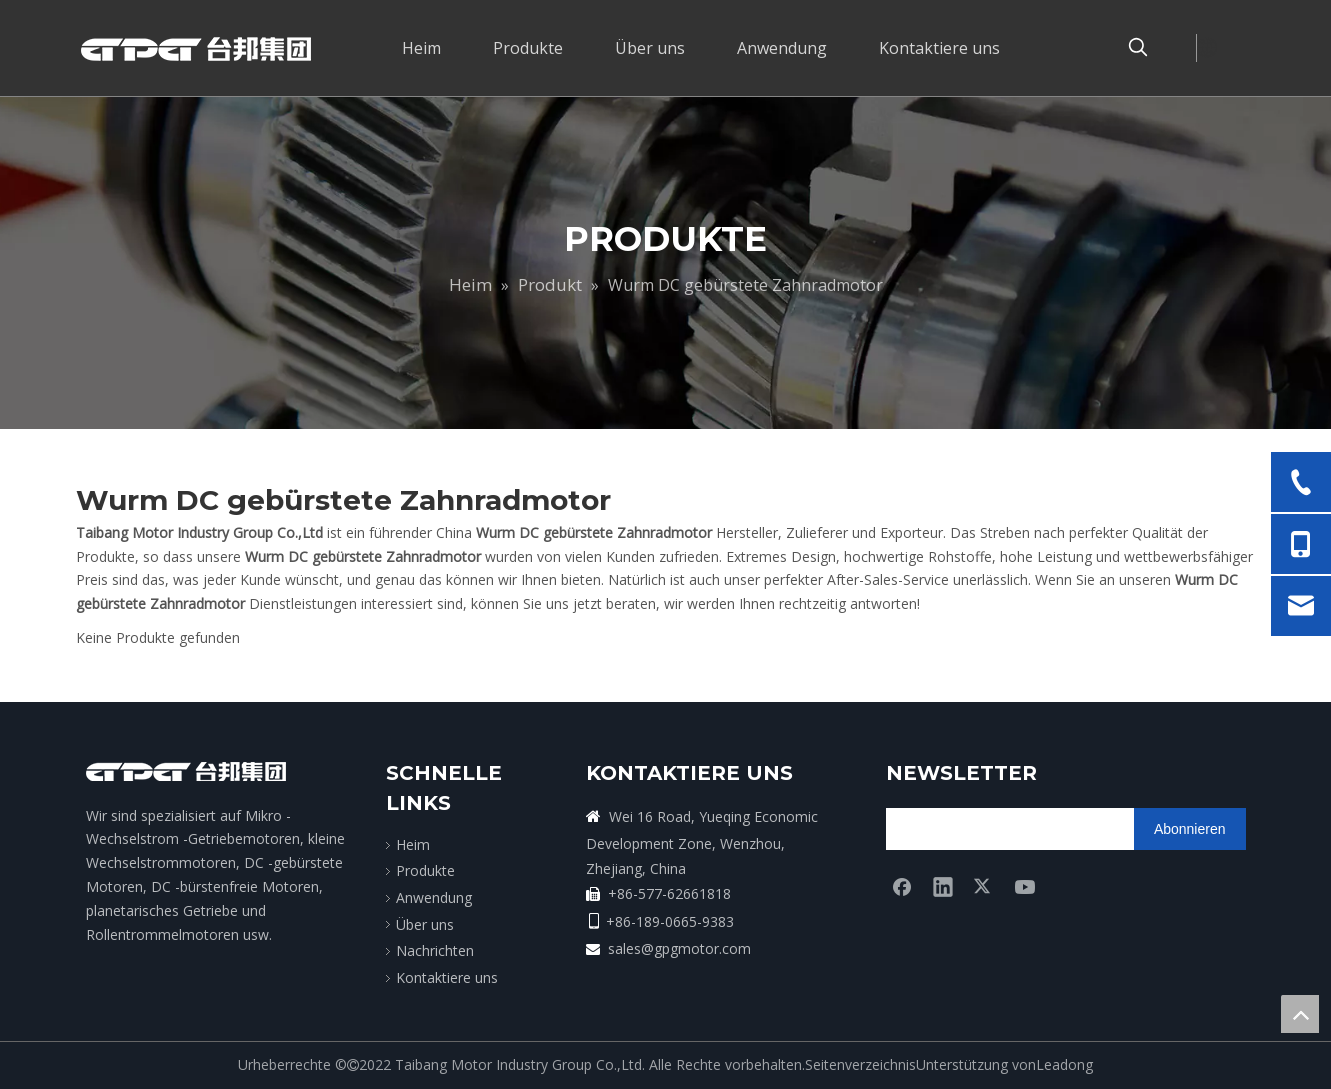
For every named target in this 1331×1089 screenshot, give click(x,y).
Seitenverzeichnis (860, 1064)
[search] (964, 829)
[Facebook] (902, 886)
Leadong (1064, 1064)
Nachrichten (435, 950)
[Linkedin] (943, 886)
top (1300, 1014)
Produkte (425, 870)
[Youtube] (1025, 886)
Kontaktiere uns (447, 977)
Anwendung (434, 897)
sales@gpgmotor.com (679, 948)
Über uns (425, 924)
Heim (413, 844)
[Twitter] (984, 886)
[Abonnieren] (1190, 829)
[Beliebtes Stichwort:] (1138, 48)
